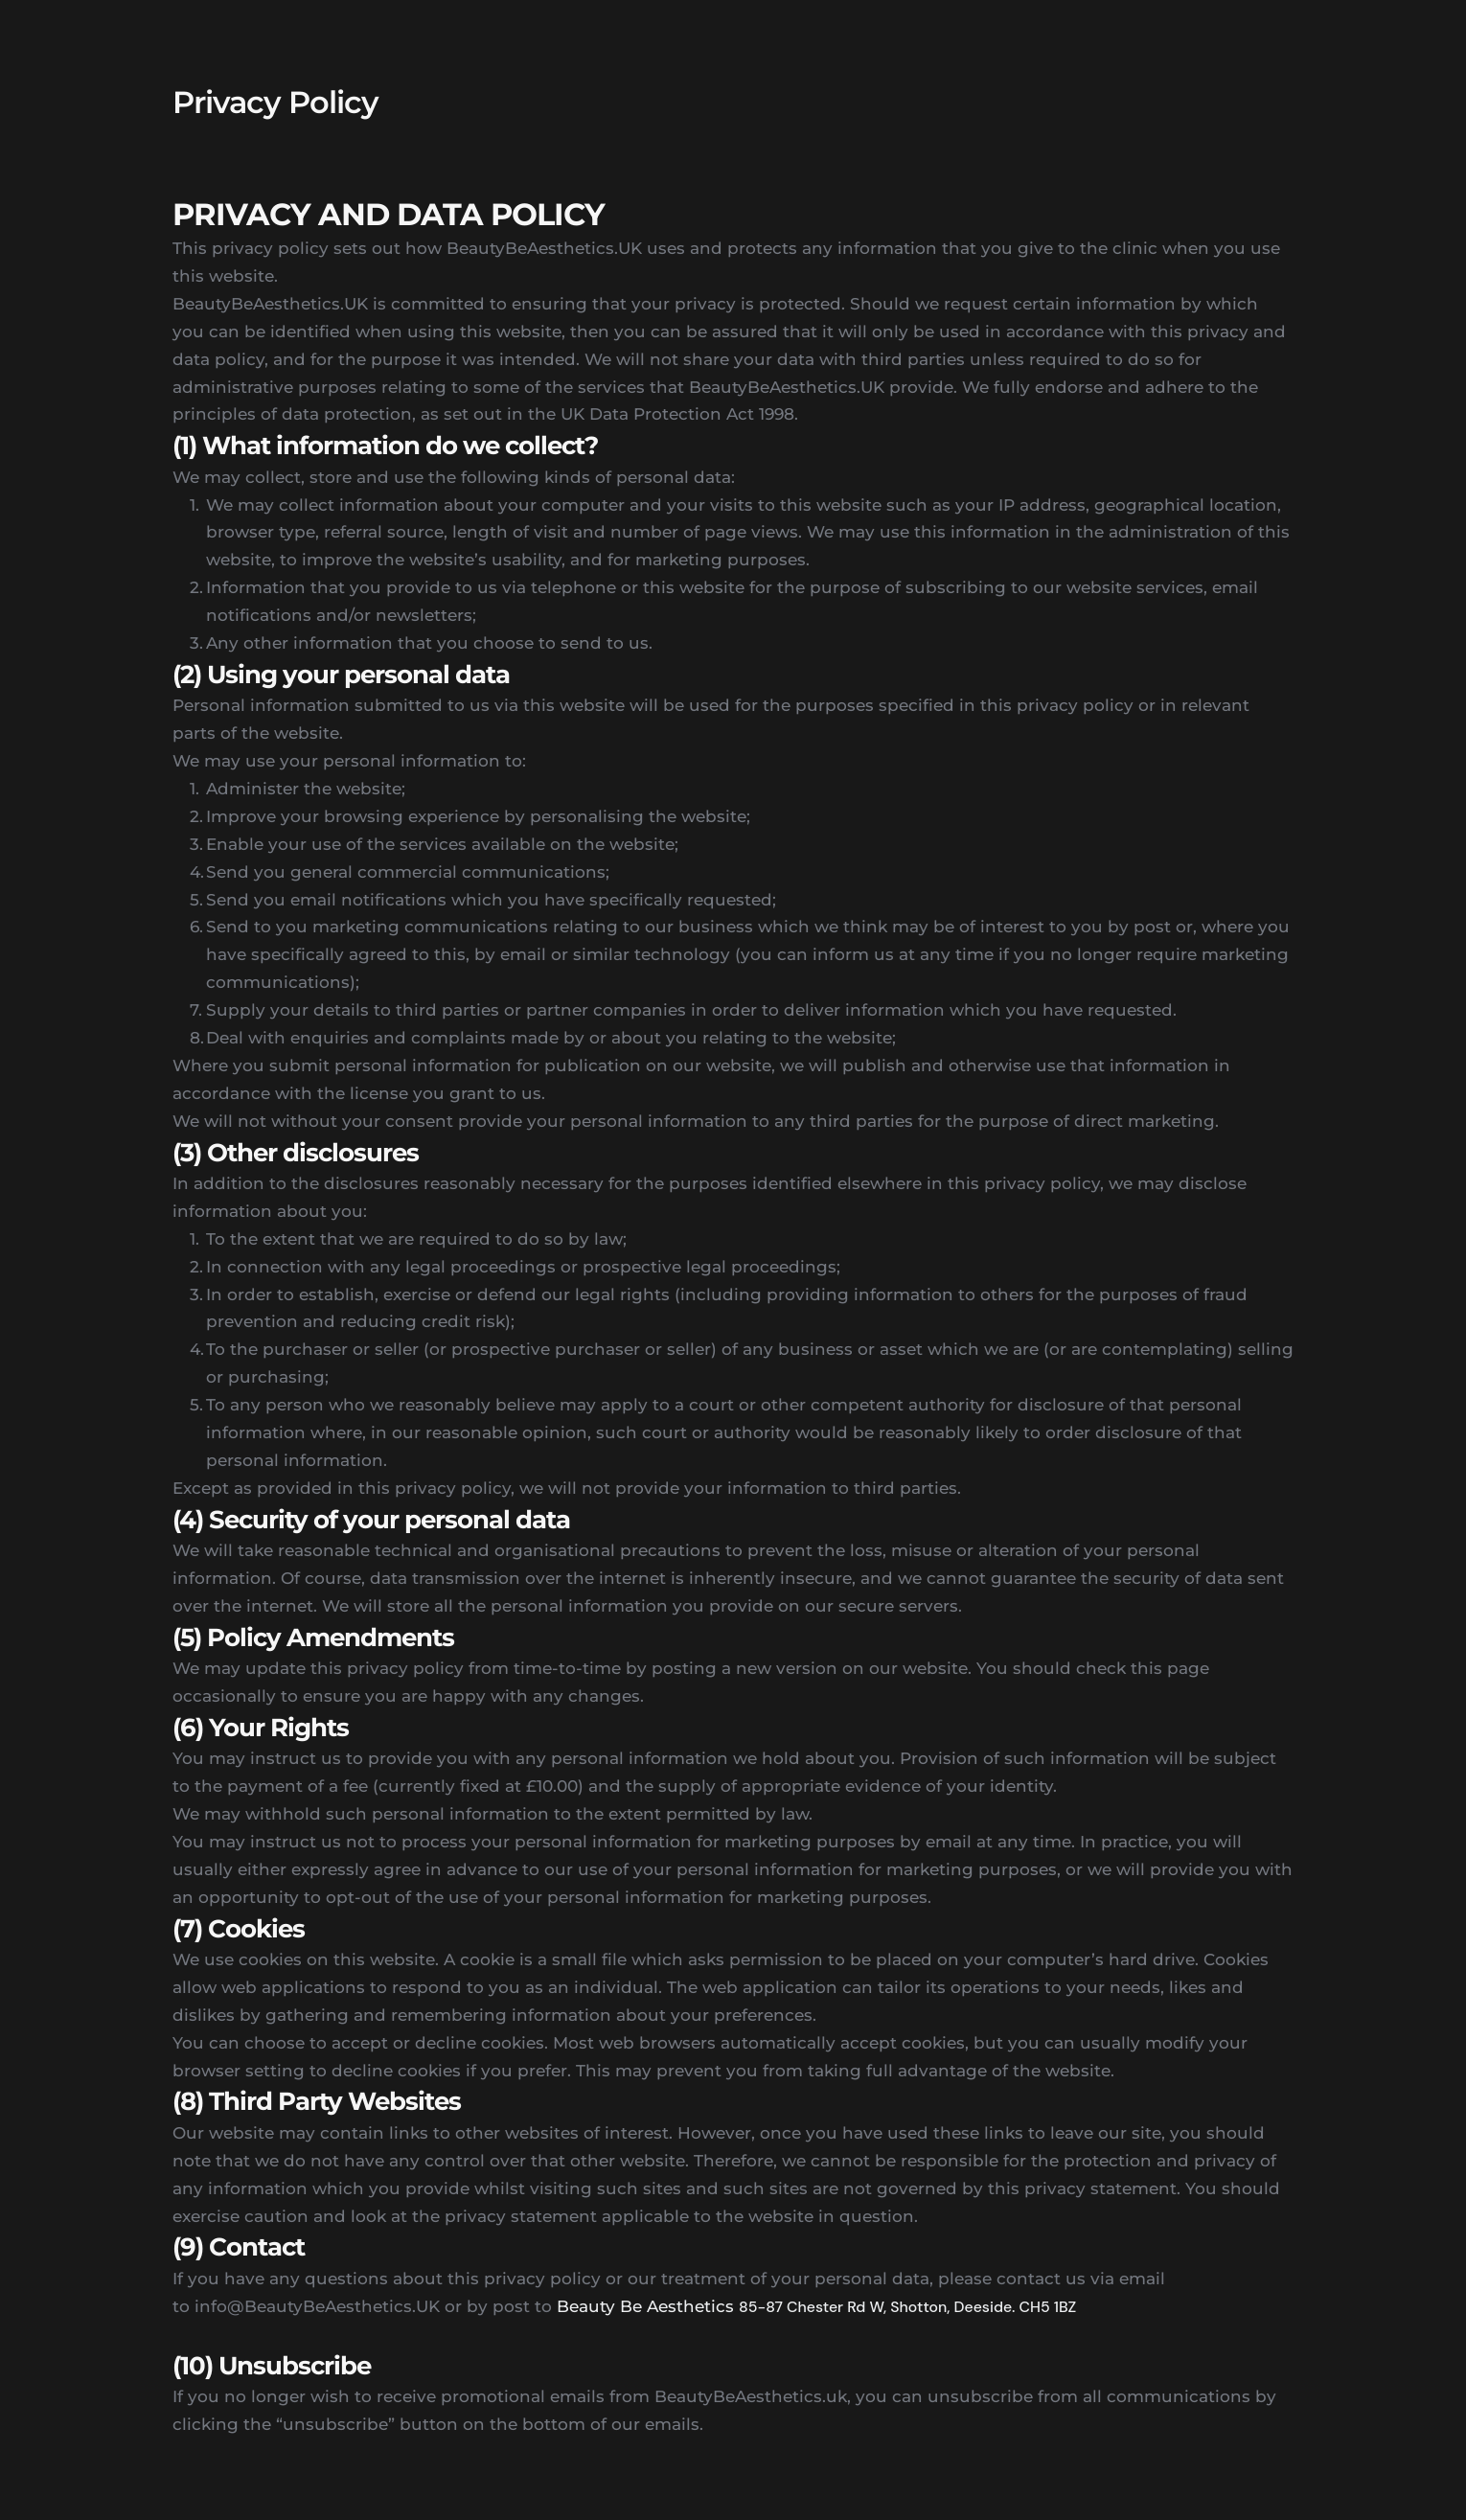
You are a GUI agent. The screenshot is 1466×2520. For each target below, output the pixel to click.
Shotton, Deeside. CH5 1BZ (983, 2307)
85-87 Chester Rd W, (814, 2307)
